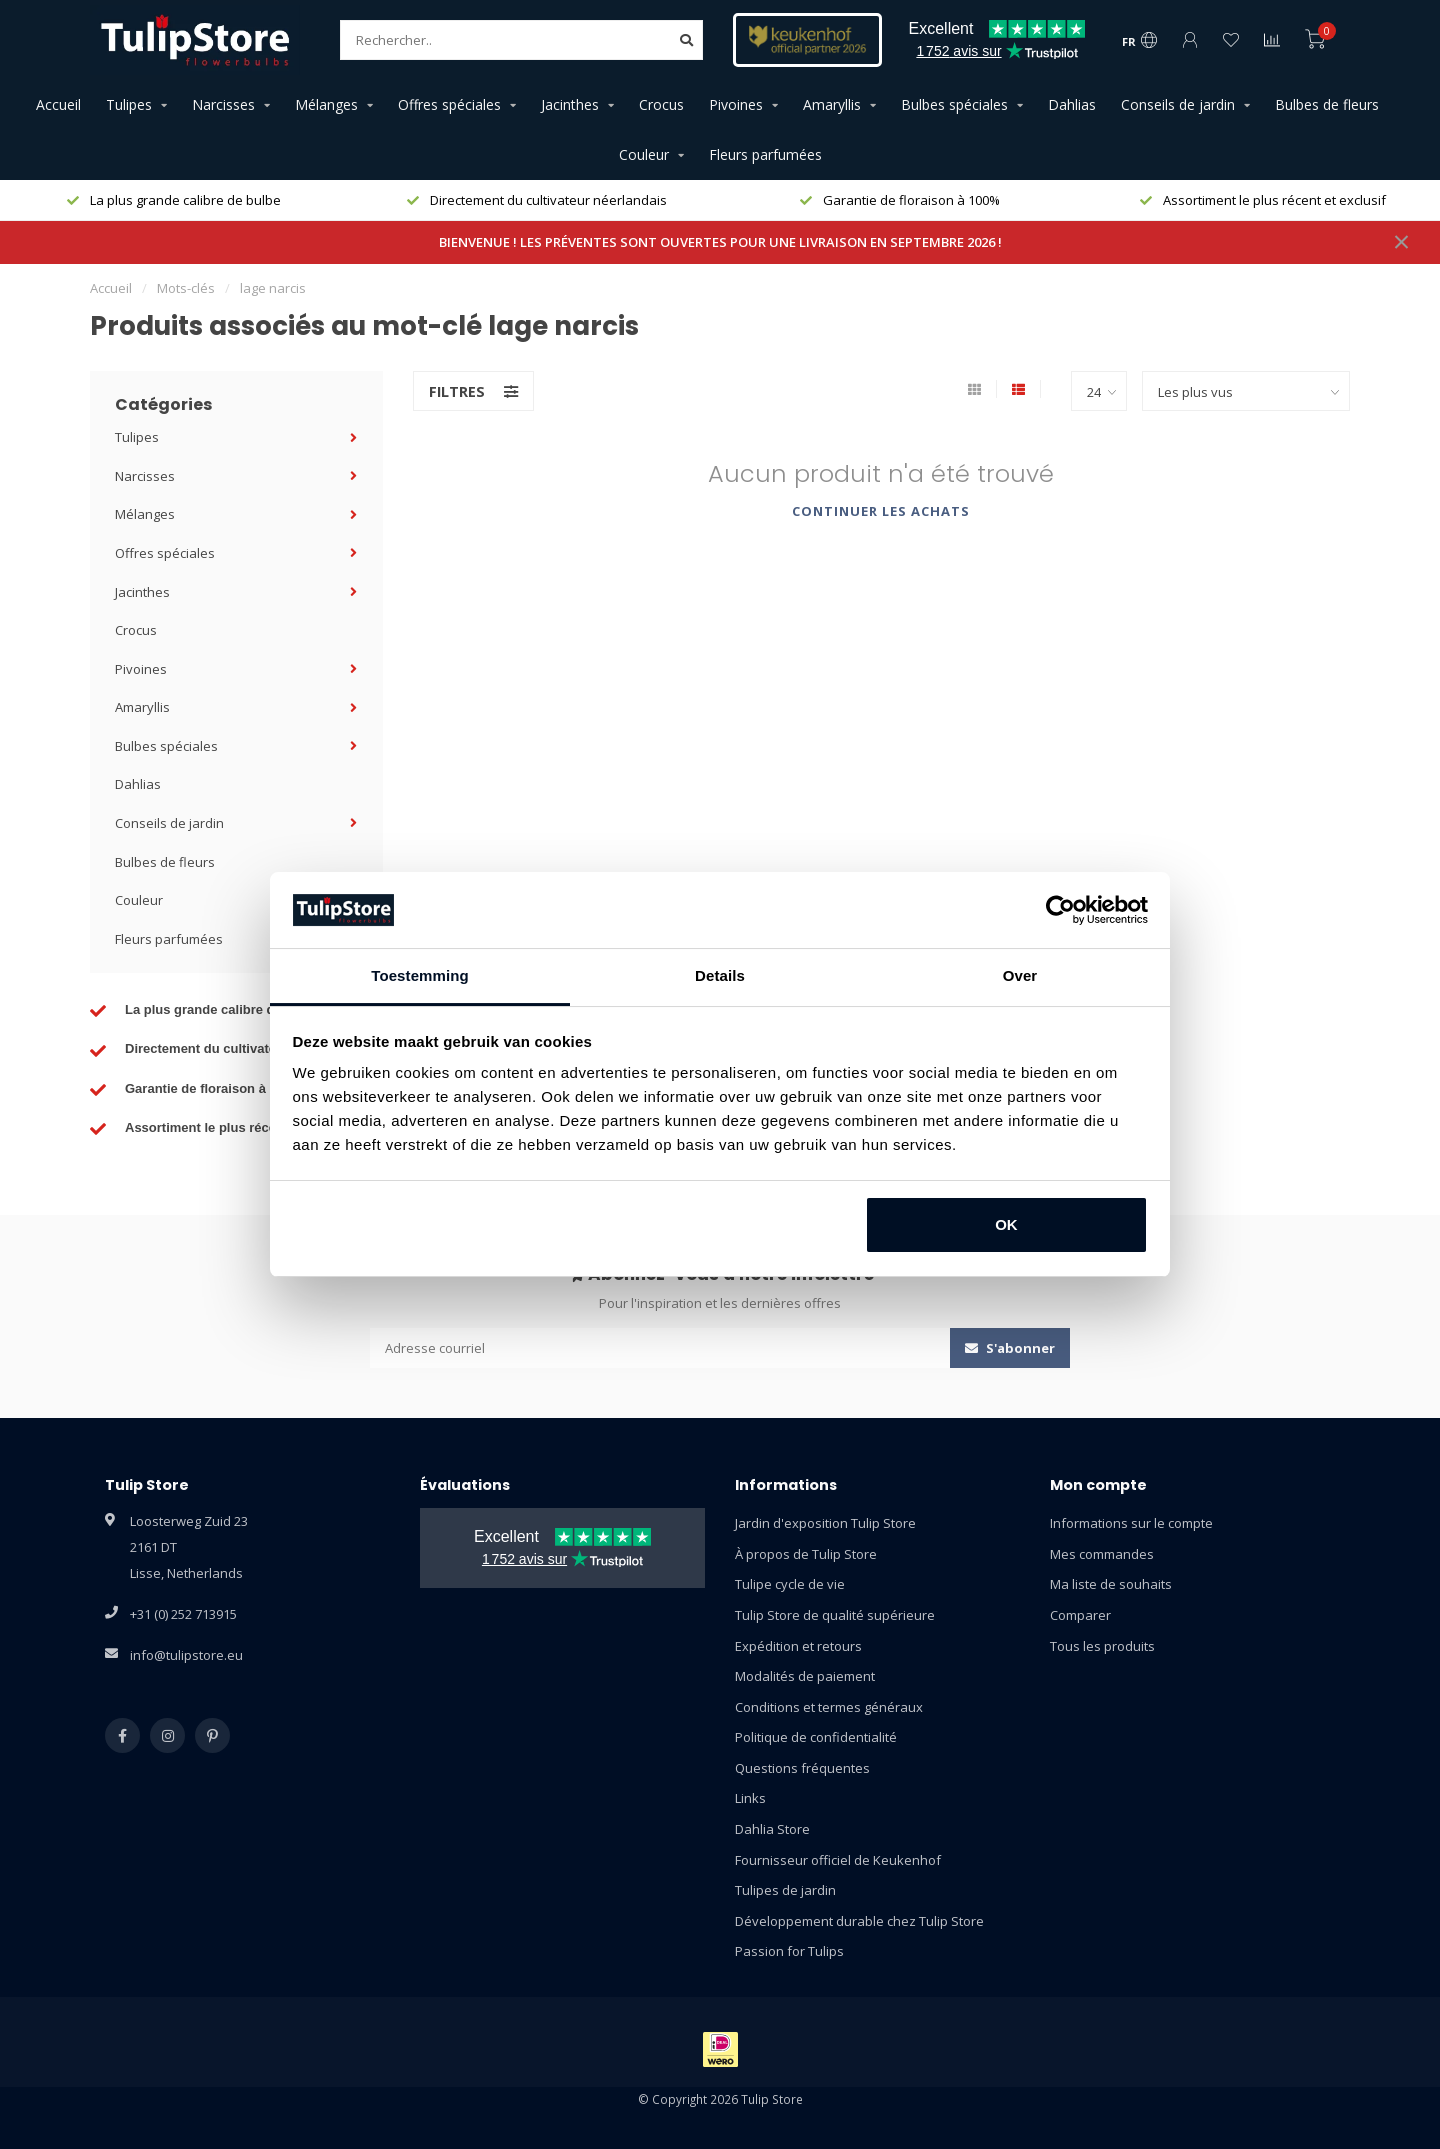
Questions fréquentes (802, 1768)
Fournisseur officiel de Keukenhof (838, 1860)
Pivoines (736, 104)
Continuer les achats (881, 511)
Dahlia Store (772, 1829)
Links (750, 1798)
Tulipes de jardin (785, 1890)
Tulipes (129, 104)
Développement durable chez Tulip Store (859, 1921)
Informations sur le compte (1131, 1523)
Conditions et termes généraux (829, 1707)
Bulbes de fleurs (1327, 104)
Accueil (58, 104)
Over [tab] (1020, 975)
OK (1006, 1224)
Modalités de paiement (805, 1676)
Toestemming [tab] (420, 975)
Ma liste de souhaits (1111, 1584)
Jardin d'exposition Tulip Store (825, 1523)
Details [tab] (720, 975)
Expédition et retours (798, 1646)
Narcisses (223, 104)
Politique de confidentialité (816, 1737)
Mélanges (326, 104)
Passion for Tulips (789, 1951)
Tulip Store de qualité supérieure (835, 1615)
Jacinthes (570, 104)
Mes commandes (1102, 1554)
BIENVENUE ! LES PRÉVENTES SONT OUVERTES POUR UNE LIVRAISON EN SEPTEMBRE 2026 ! (720, 242)
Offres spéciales (449, 104)
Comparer (1080, 1615)
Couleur (644, 154)
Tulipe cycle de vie (790, 1584)
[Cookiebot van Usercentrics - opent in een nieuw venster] (1060, 910)
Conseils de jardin (1178, 104)
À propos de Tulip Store (806, 1554)
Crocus (661, 104)
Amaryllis (832, 104)
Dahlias (1072, 104)
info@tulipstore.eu (186, 1655)
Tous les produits (1102, 1646)
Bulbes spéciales (954, 104)
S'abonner (1010, 1348)
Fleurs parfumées (765, 154)
